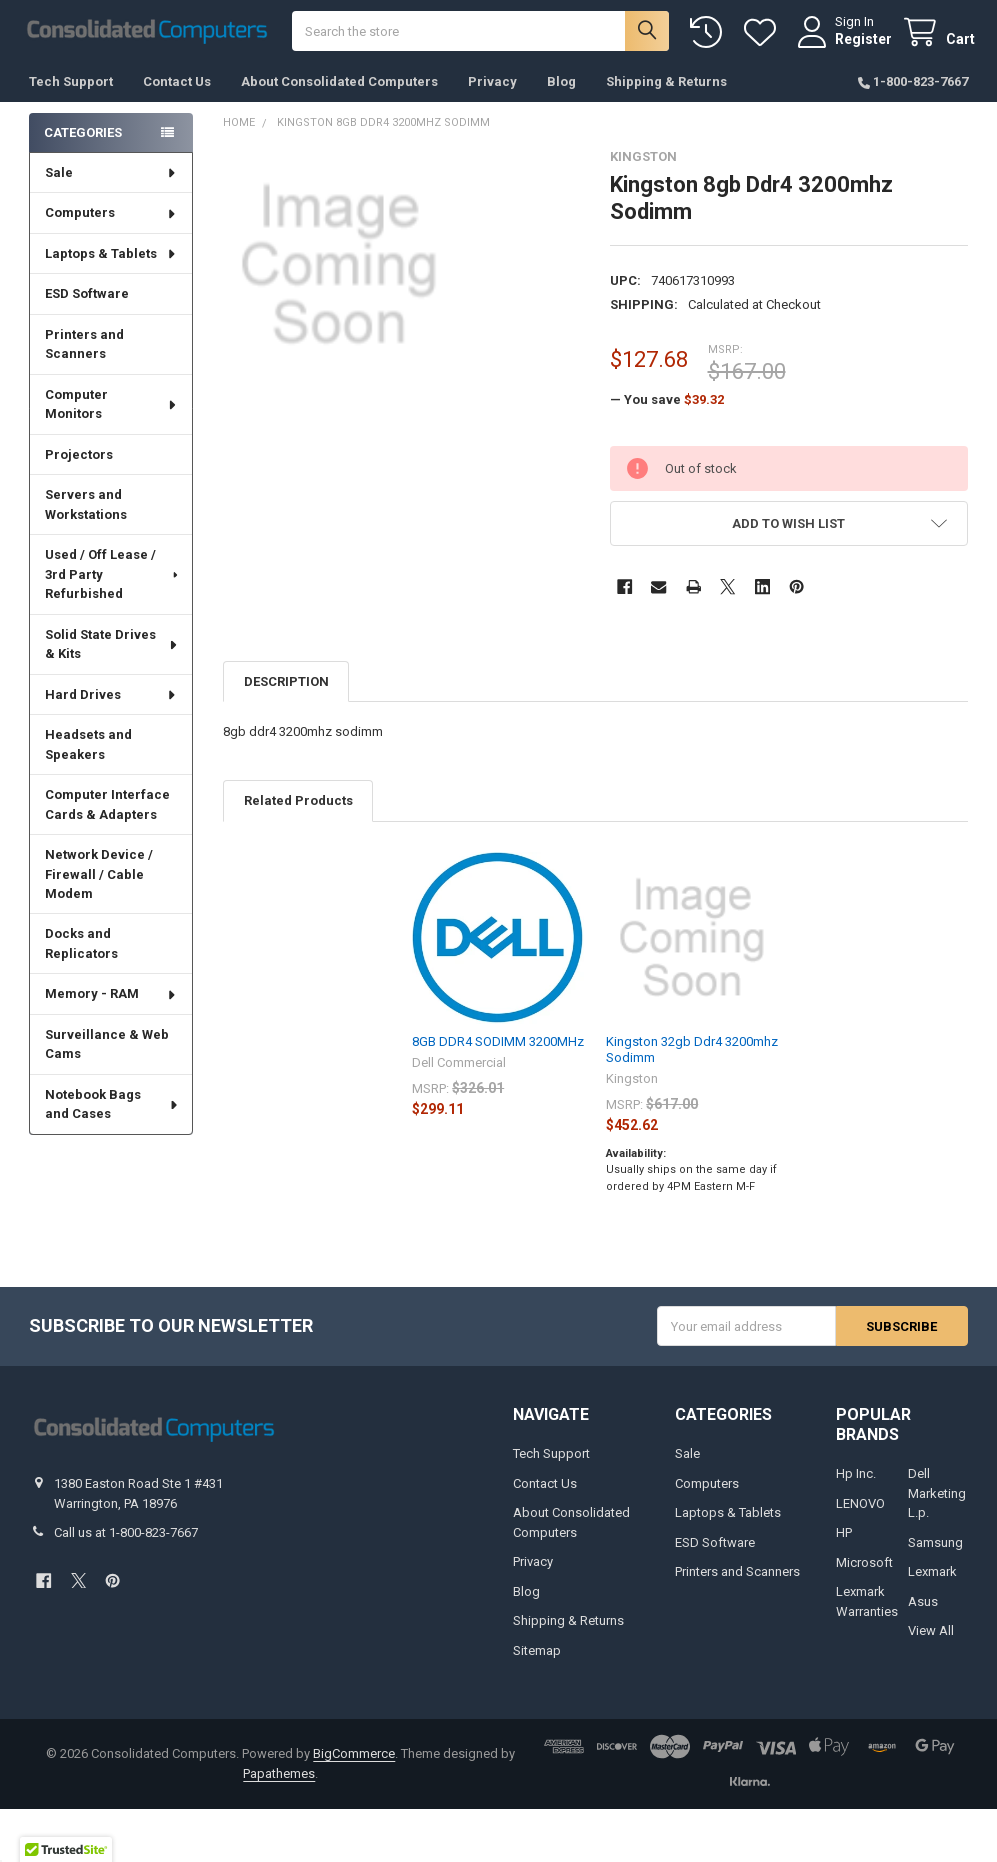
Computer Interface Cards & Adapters (107, 812)
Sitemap (537, 1657)
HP (844, 1540)
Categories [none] (83, 139)
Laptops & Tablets (111, 261)
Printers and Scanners (84, 352)
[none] (339, 273)
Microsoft (864, 1569)
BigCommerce (354, 1761)
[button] (789, 531)
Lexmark (932, 1579)
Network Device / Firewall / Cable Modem (99, 882)
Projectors (79, 462)
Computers (111, 220)
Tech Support (71, 89)
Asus (923, 1608)
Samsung (935, 1549)
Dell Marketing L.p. (937, 1501)
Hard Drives (111, 702)
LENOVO (860, 1510)
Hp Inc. (856, 1481)
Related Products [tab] (298, 808)
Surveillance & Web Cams (107, 1052)
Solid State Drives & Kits (112, 652)
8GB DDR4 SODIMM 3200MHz (498, 1049)
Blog (561, 89)
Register (856, 42)
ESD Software (87, 301)
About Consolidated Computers (339, 89)
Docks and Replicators (81, 951)
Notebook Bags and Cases (112, 1112)
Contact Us (177, 89)
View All (931, 1638)
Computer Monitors (111, 412)
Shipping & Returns (666, 89)
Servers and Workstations (86, 512)
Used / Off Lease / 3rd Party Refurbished (113, 582)
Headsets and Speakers (88, 752)
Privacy (492, 89)
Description (286, 688)
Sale (111, 180)
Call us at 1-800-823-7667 (126, 1540)
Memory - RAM (111, 1001)
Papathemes (279, 1780)
